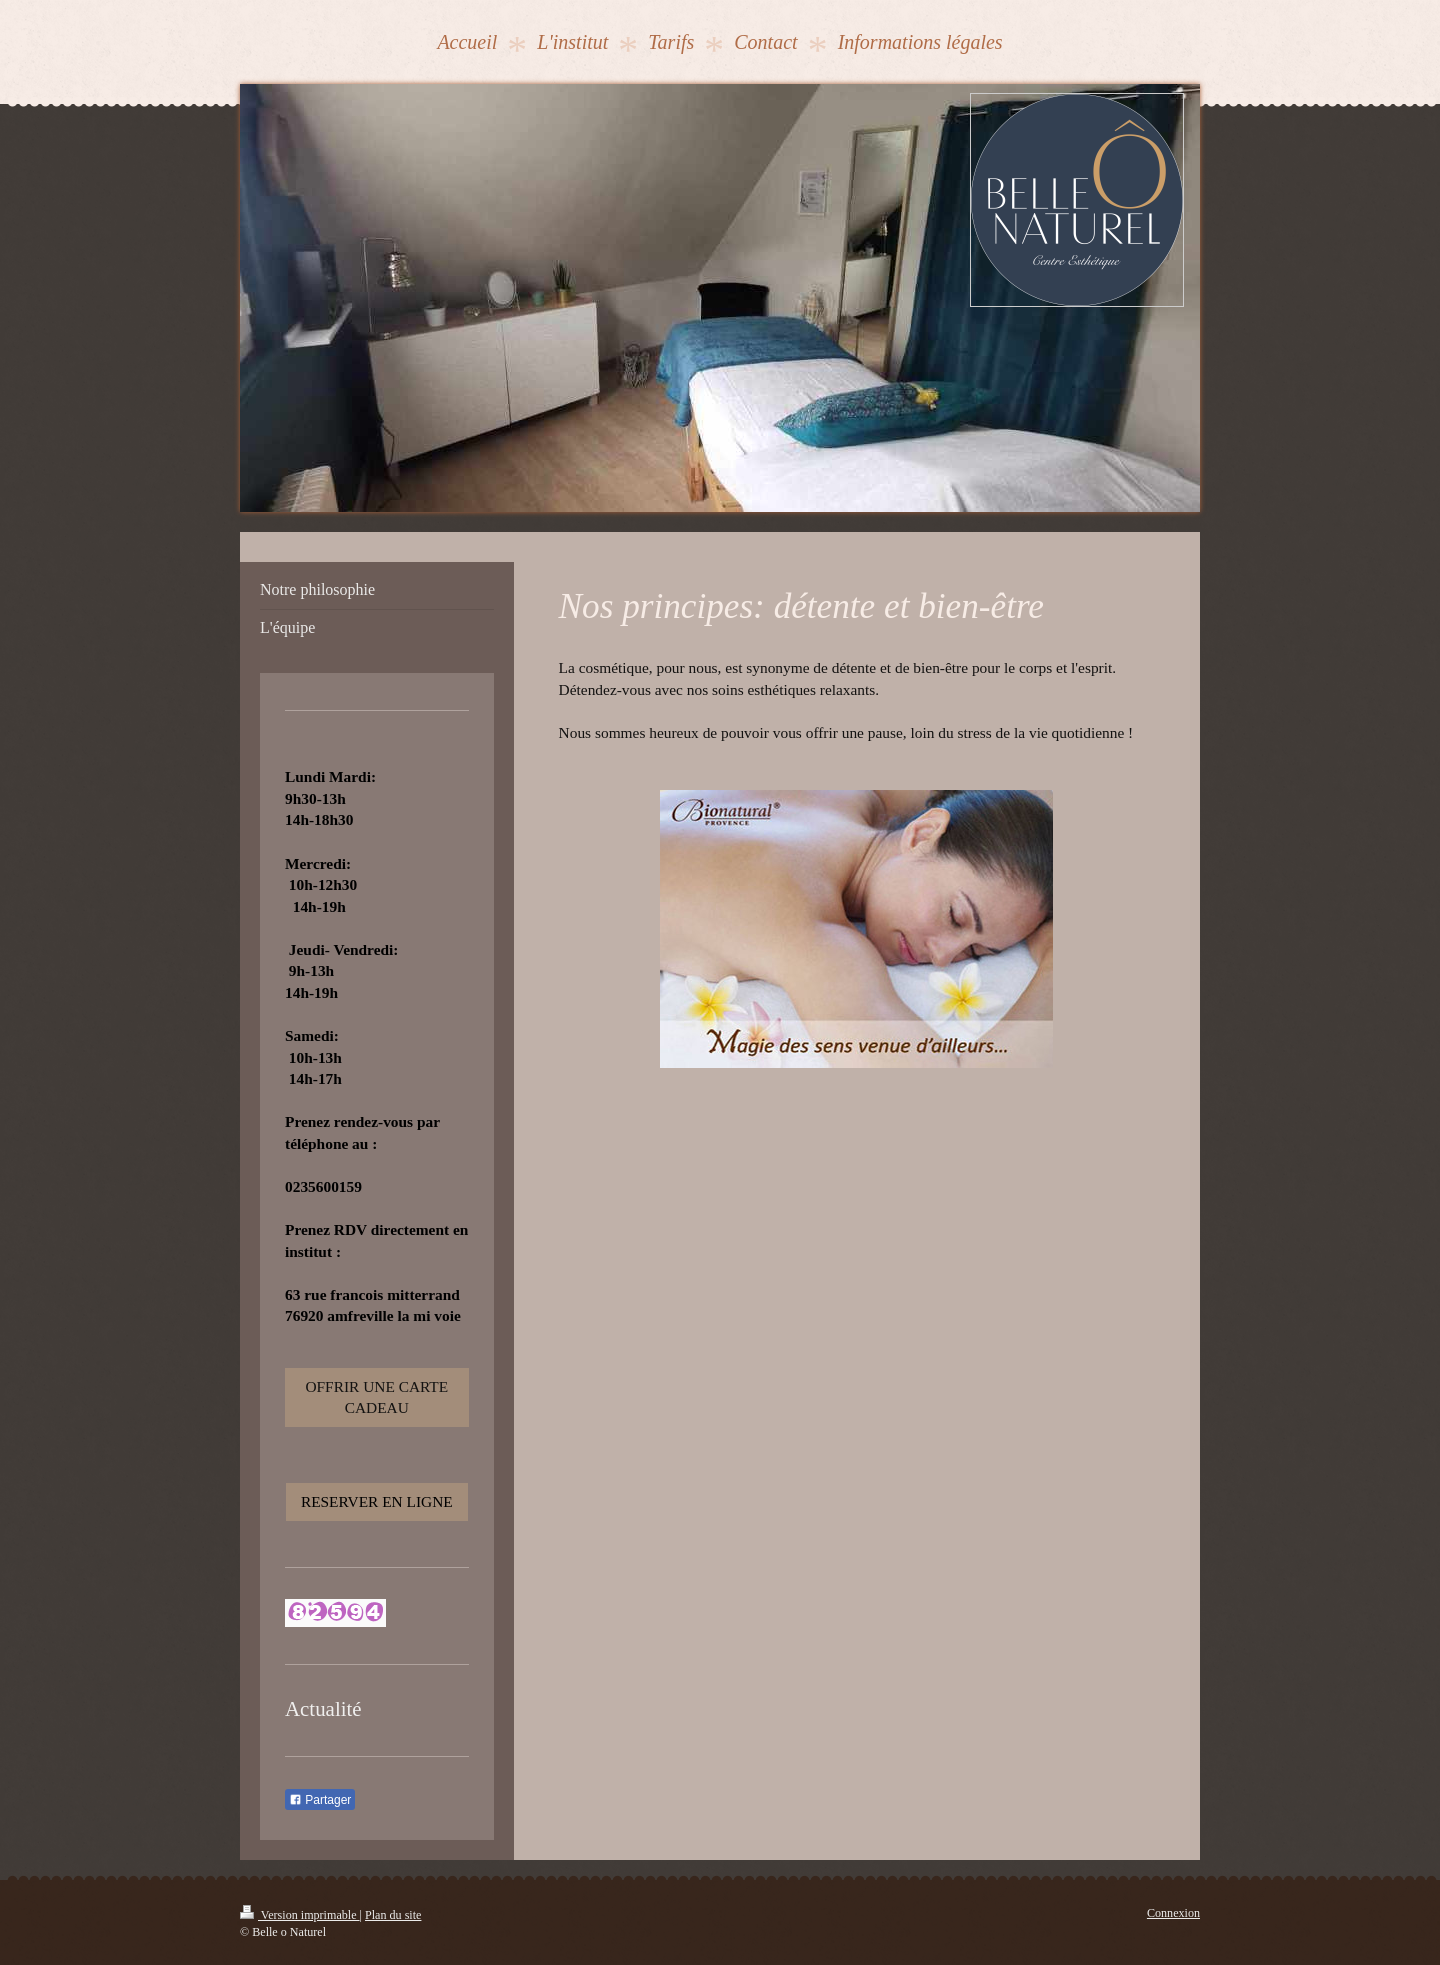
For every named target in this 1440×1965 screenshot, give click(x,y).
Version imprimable (300, 1915)
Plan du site (393, 1915)
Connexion (1173, 1913)
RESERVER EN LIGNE (377, 1501)
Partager (320, 1800)
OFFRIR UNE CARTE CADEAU (376, 1397)
